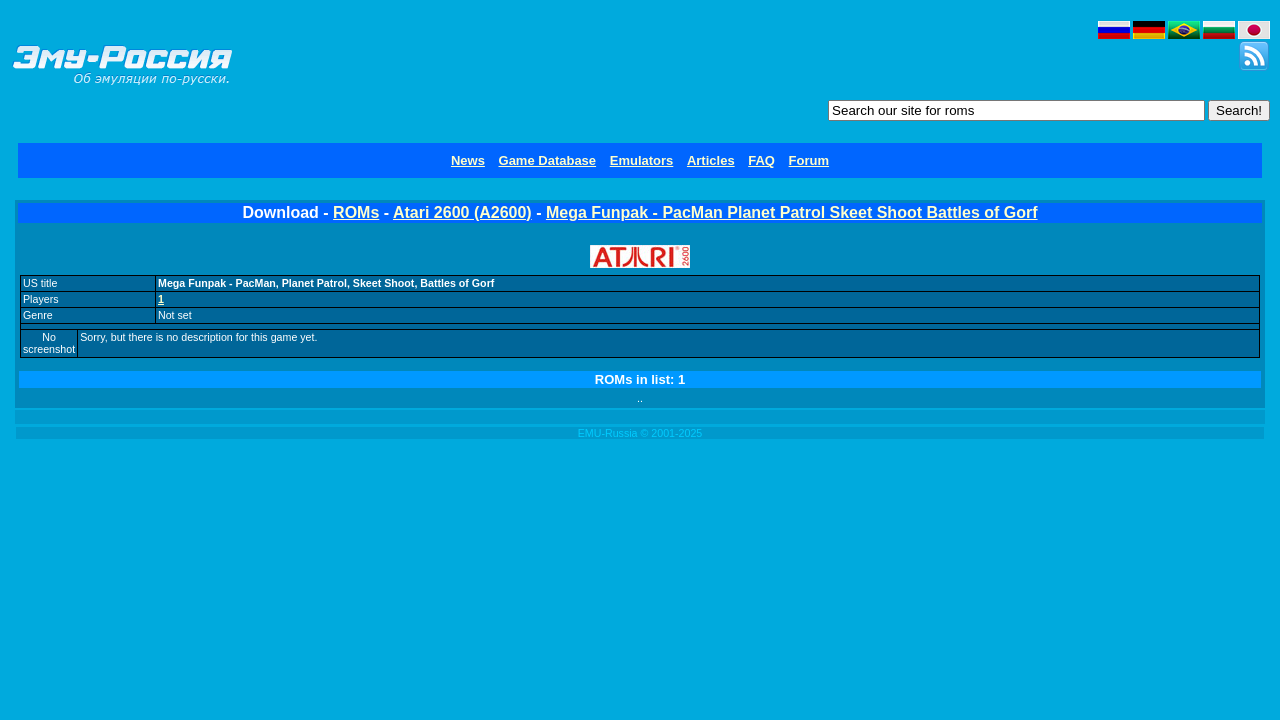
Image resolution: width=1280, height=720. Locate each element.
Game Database (548, 160)
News (468, 160)
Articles (711, 160)
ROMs (356, 212)
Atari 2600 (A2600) (462, 212)
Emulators (642, 160)
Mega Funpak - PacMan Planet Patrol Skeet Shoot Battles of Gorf (792, 212)
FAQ (761, 160)
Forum (809, 160)
